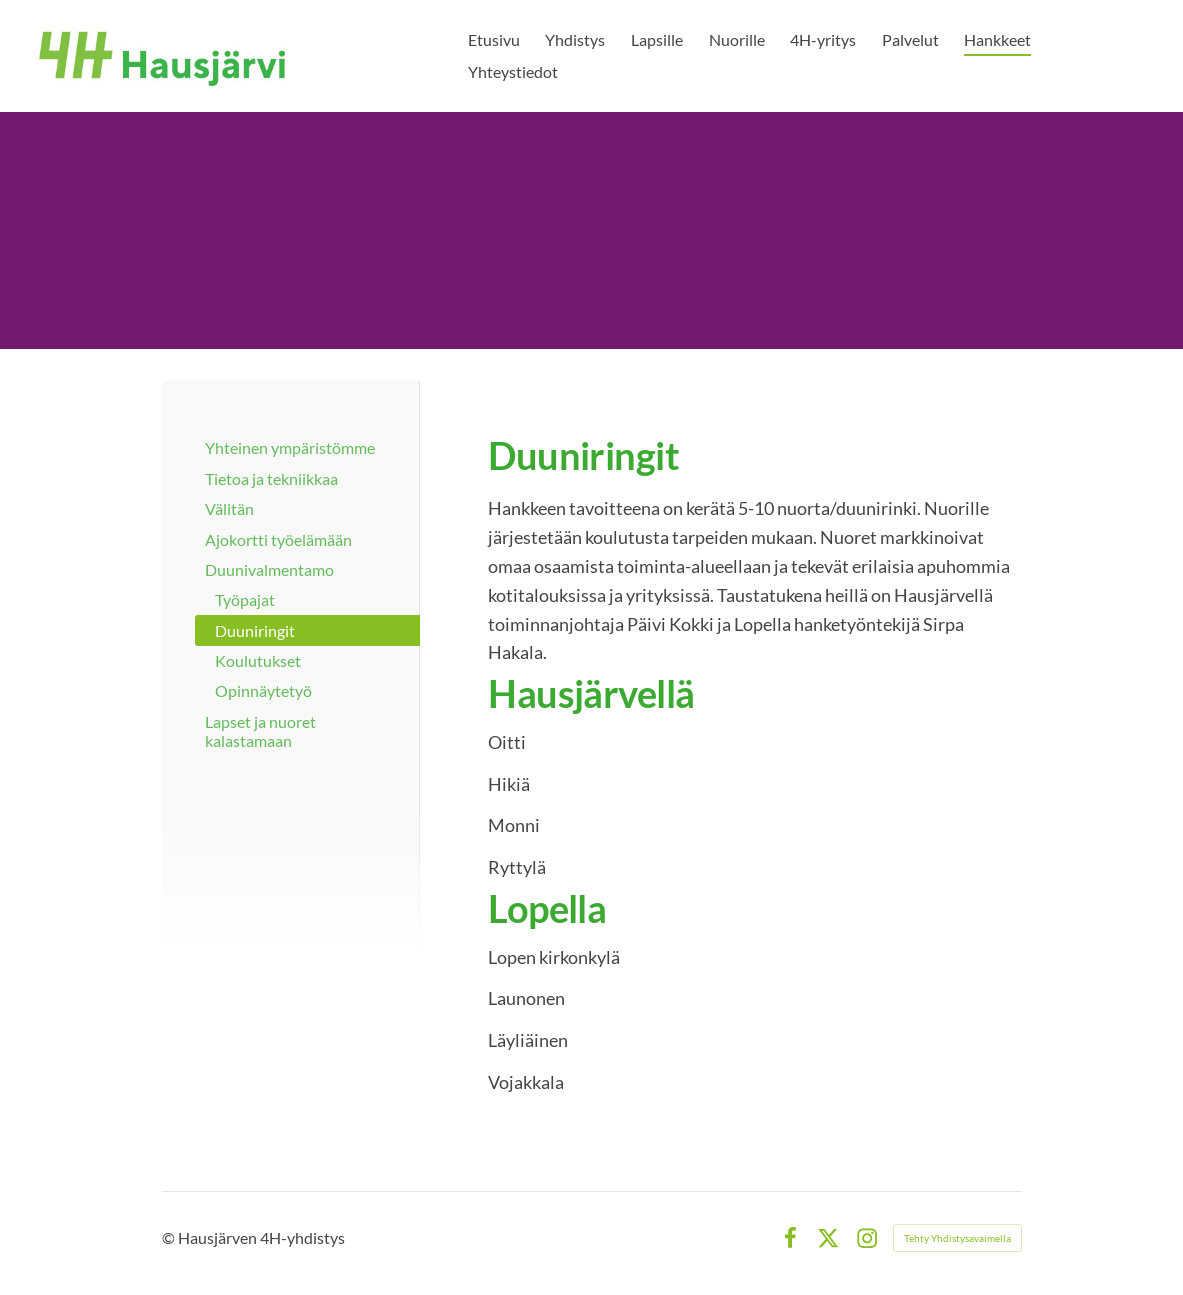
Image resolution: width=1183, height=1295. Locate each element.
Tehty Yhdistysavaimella (957, 1238)
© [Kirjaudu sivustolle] (170, 1237)
